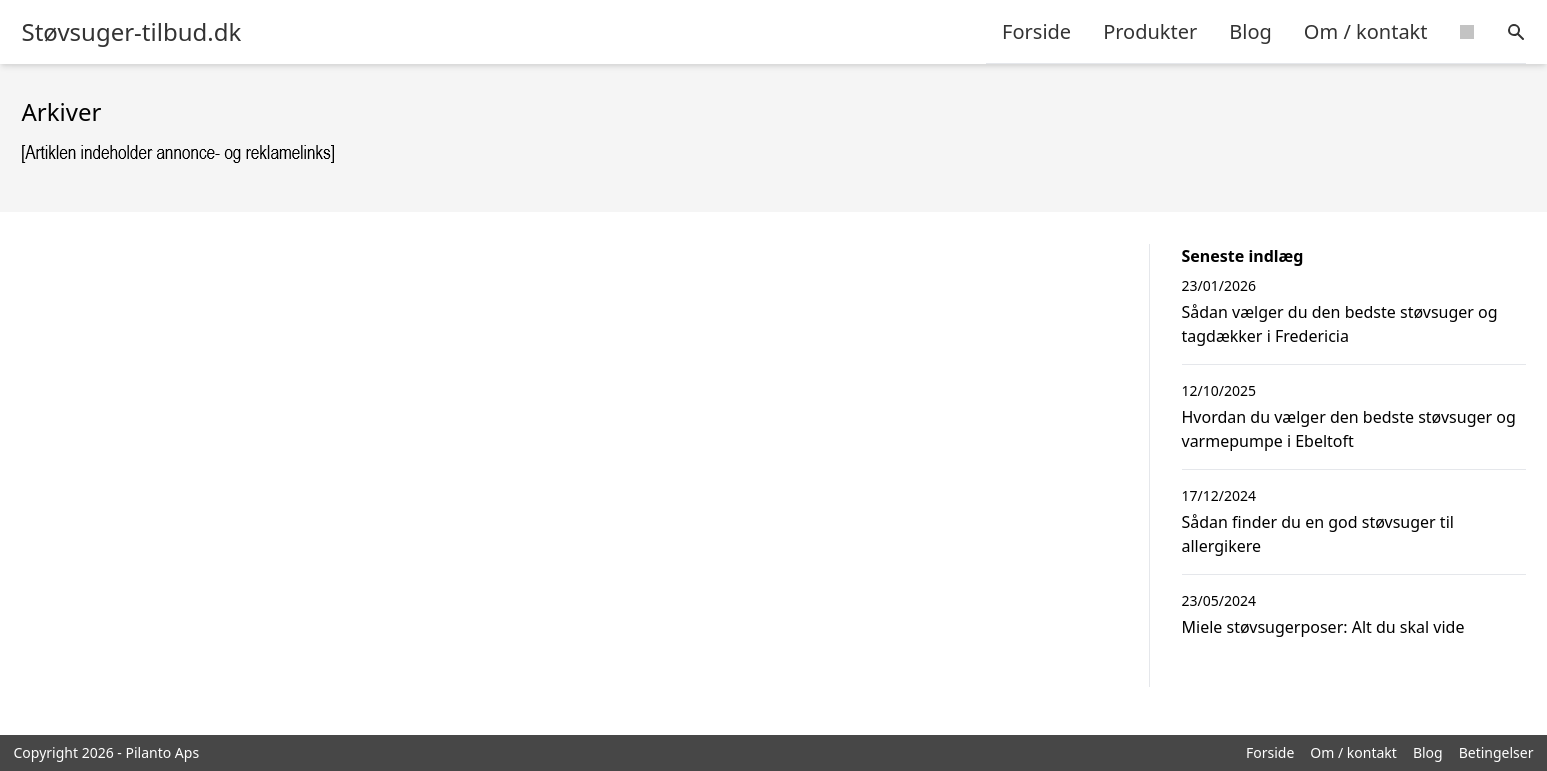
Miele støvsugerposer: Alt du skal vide (1323, 627)
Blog (1250, 31)
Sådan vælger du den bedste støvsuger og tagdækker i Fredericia (1340, 324)
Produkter (1150, 31)
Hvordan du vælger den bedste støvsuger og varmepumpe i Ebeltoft (1349, 429)
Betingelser (1496, 752)
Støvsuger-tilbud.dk (132, 32)
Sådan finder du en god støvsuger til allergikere (1318, 534)
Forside (1036, 31)
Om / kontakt (1366, 31)
